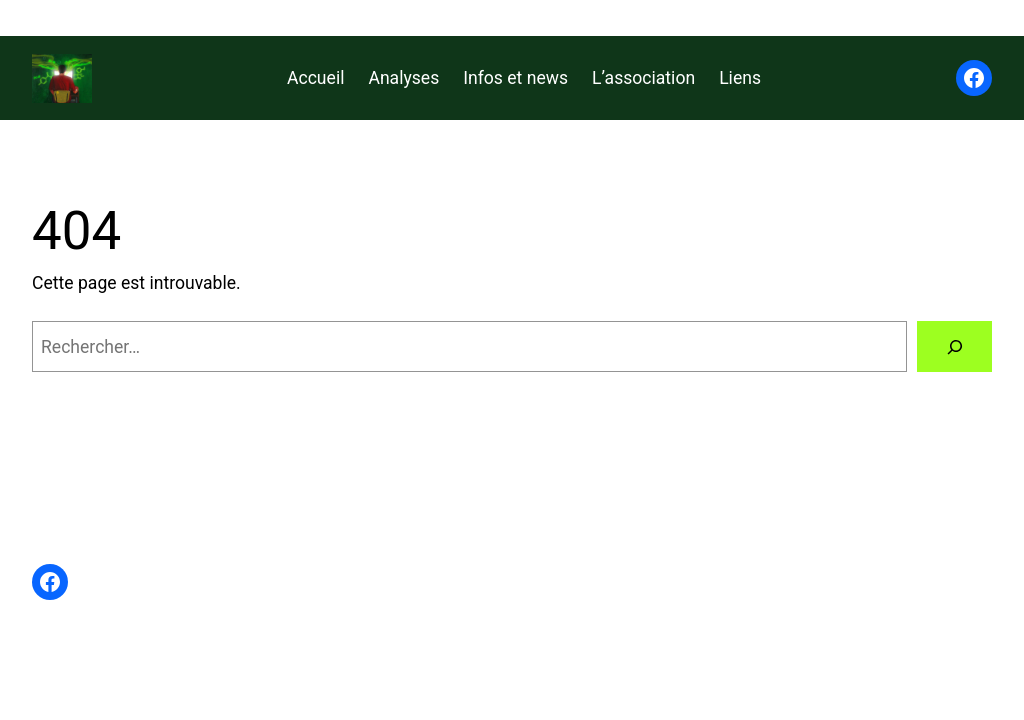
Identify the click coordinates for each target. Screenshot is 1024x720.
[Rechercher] (954, 346)
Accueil (315, 78)
